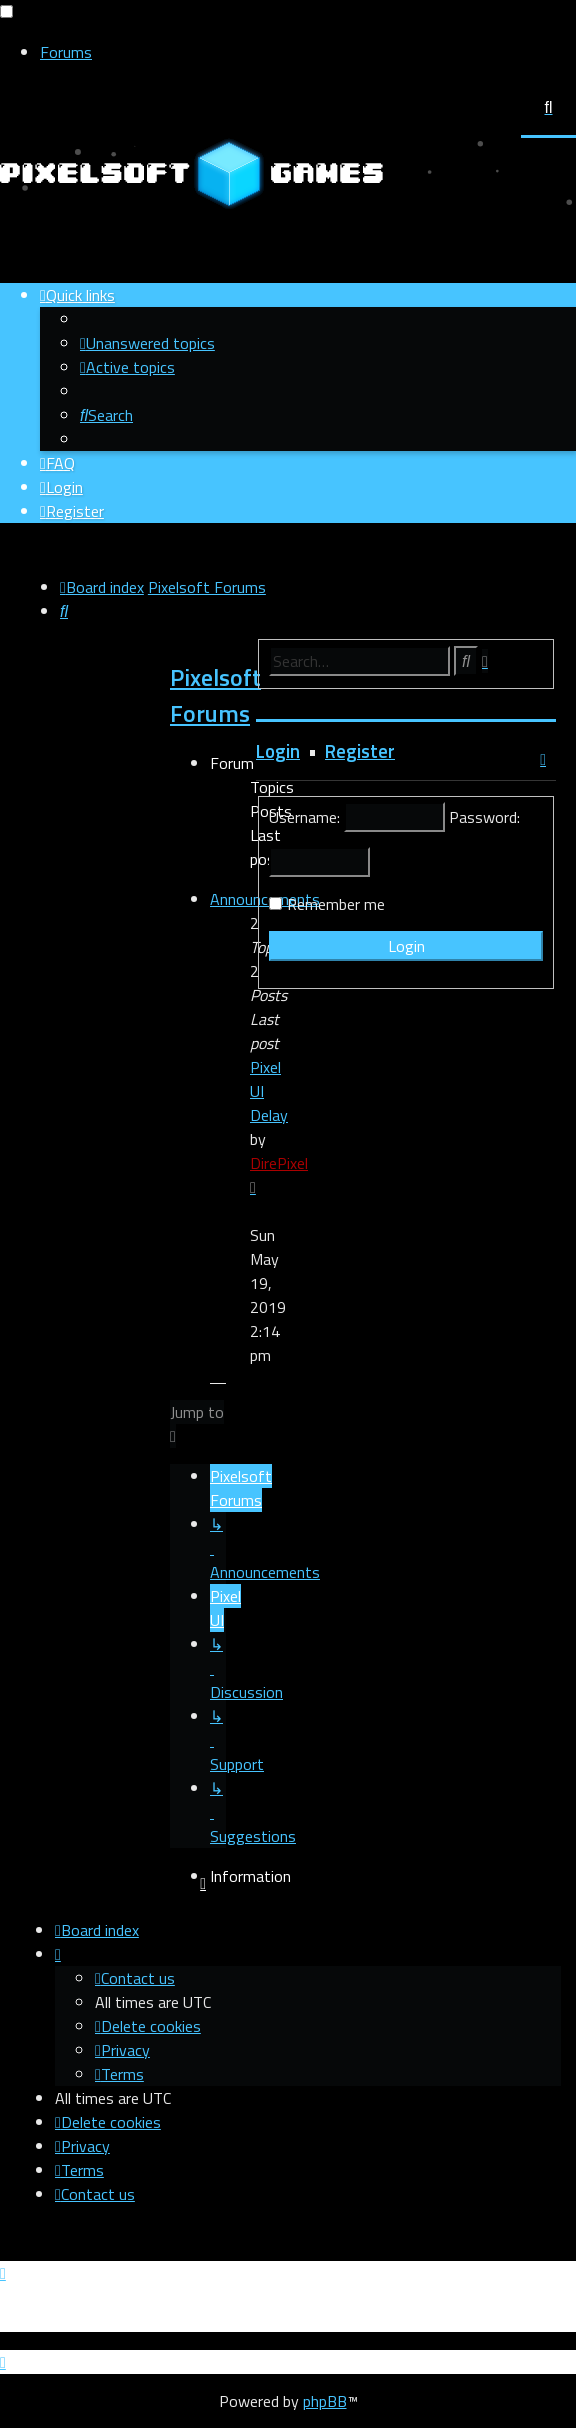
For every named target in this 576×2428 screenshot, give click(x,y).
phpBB (325, 2401)
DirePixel (279, 1163)
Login (278, 751)
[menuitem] (147, 343)
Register (360, 751)
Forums (66, 52)
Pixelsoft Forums (215, 695)
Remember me (336, 904)
